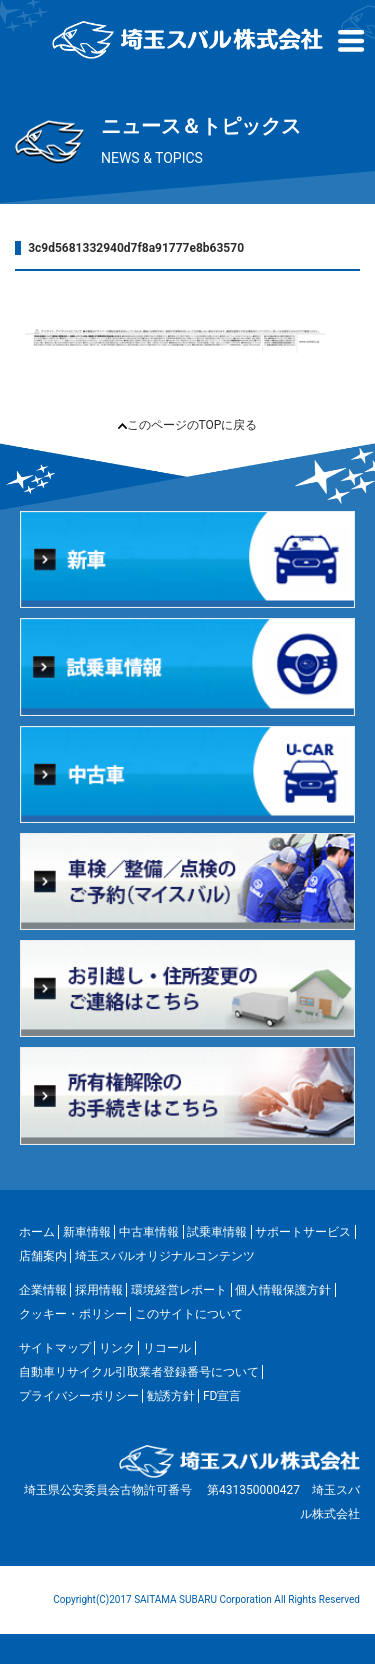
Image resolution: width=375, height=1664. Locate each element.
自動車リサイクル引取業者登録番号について (139, 1372)
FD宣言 (222, 1396)
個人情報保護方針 (283, 1290)
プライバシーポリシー (79, 1396)
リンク (117, 1348)
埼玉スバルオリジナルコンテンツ (165, 1256)
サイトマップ (55, 1348)
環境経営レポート (179, 1290)
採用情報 (99, 1290)
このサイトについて (189, 1314)
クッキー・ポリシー (73, 1314)
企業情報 (43, 1290)
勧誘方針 (171, 1396)
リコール (167, 1348)
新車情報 (87, 1232)
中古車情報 (149, 1232)
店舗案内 (43, 1256)
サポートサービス (303, 1232)
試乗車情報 (217, 1232)
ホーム (37, 1232)
